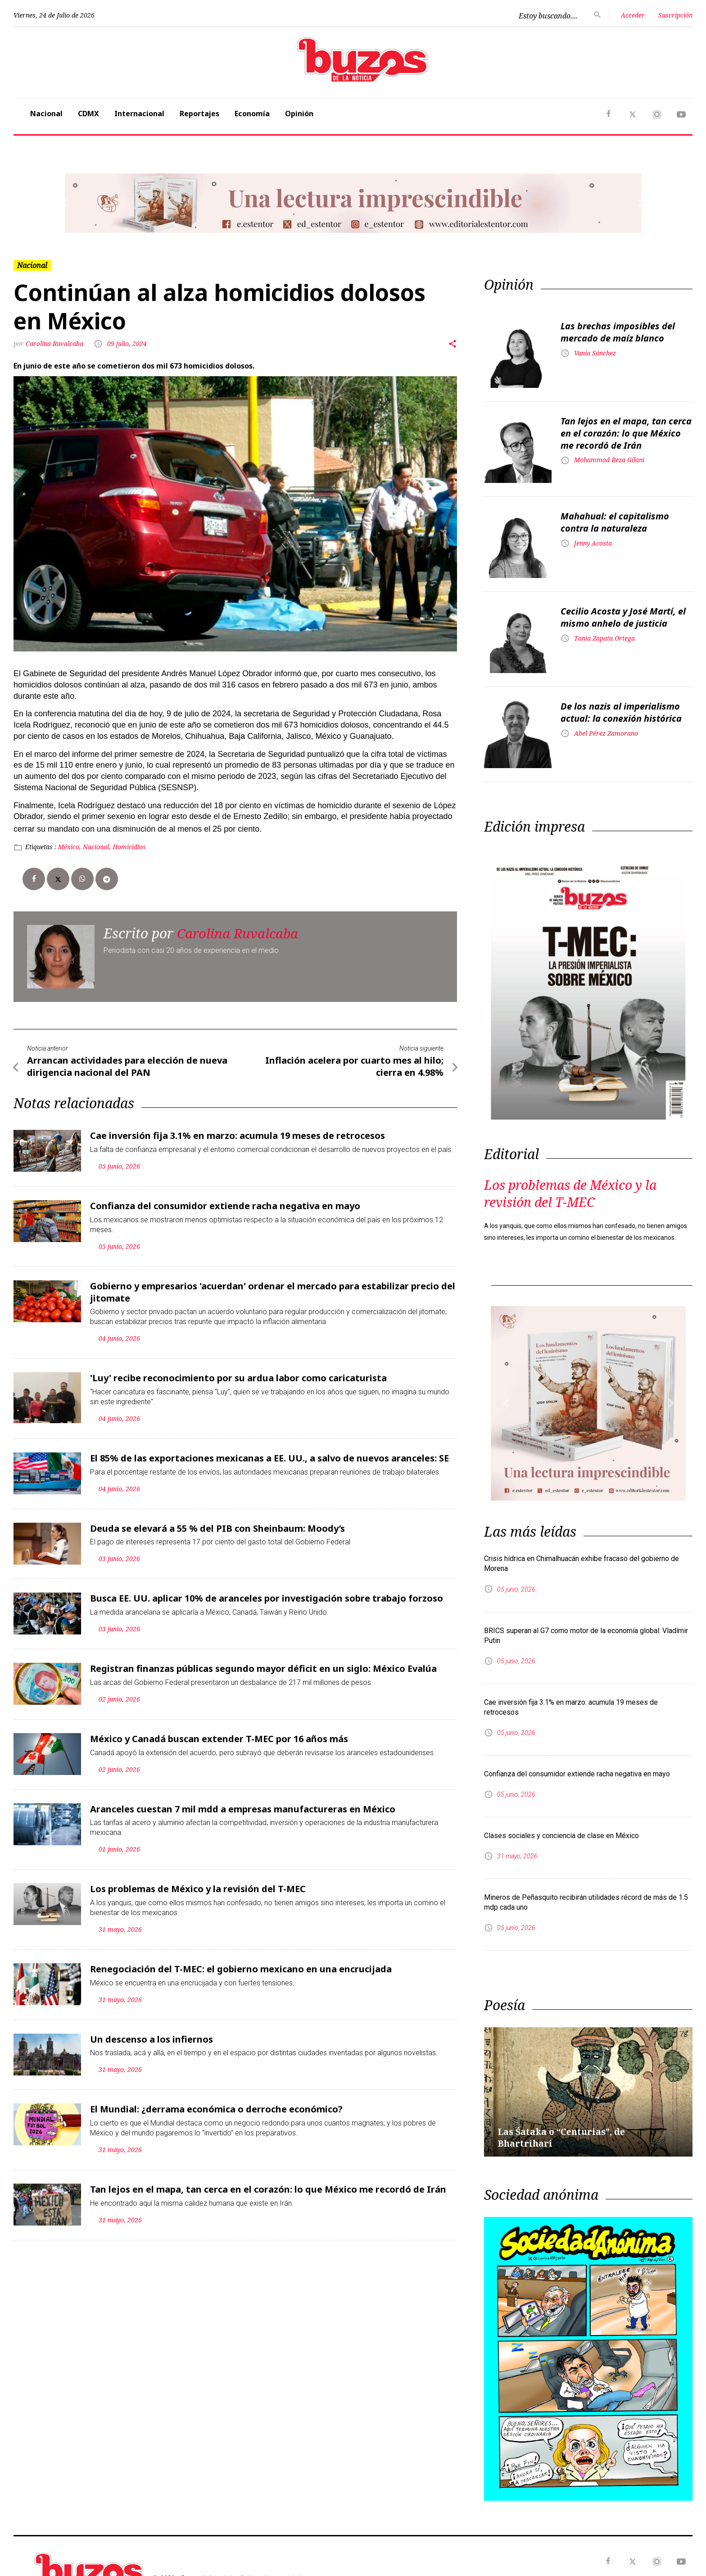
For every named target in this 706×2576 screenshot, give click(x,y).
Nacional (46, 113)
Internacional (139, 113)
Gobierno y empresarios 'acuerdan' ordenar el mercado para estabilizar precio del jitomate (272, 1290)
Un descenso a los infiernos (151, 2034)
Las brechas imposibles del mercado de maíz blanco (618, 332)
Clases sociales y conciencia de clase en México (561, 1835)
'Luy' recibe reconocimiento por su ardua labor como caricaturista (238, 1376)
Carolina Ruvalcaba (55, 343)
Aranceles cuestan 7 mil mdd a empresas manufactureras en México (242, 1805)
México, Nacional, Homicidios (102, 846)
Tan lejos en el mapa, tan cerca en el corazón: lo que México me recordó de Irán (268, 2184)
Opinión (299, 113)
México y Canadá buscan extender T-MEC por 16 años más (219, 1735)
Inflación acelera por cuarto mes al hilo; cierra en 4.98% (354, 1066)
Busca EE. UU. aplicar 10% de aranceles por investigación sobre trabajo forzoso (266, 1595)
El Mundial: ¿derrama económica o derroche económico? (216, 2104)
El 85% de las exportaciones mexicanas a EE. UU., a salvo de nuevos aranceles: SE (269, 1456)
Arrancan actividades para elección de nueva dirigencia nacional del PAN (127, 1066)
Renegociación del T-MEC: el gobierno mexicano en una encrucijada (241, 1964)
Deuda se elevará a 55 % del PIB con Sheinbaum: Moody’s (217, 1526)
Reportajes (199, 113)
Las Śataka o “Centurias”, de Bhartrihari (563, 2137)
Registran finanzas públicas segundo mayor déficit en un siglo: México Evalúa (263, 1665)
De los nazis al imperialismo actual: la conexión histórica (621, 712)
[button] (64, 203)
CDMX (88, 113)
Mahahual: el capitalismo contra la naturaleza (615, 522)
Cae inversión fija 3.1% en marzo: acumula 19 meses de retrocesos (237, 1135)
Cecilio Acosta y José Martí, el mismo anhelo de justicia (623, 617)
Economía (252, 113)
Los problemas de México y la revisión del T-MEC (198, 1885)
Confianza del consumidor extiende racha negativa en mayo (225, 1205)
